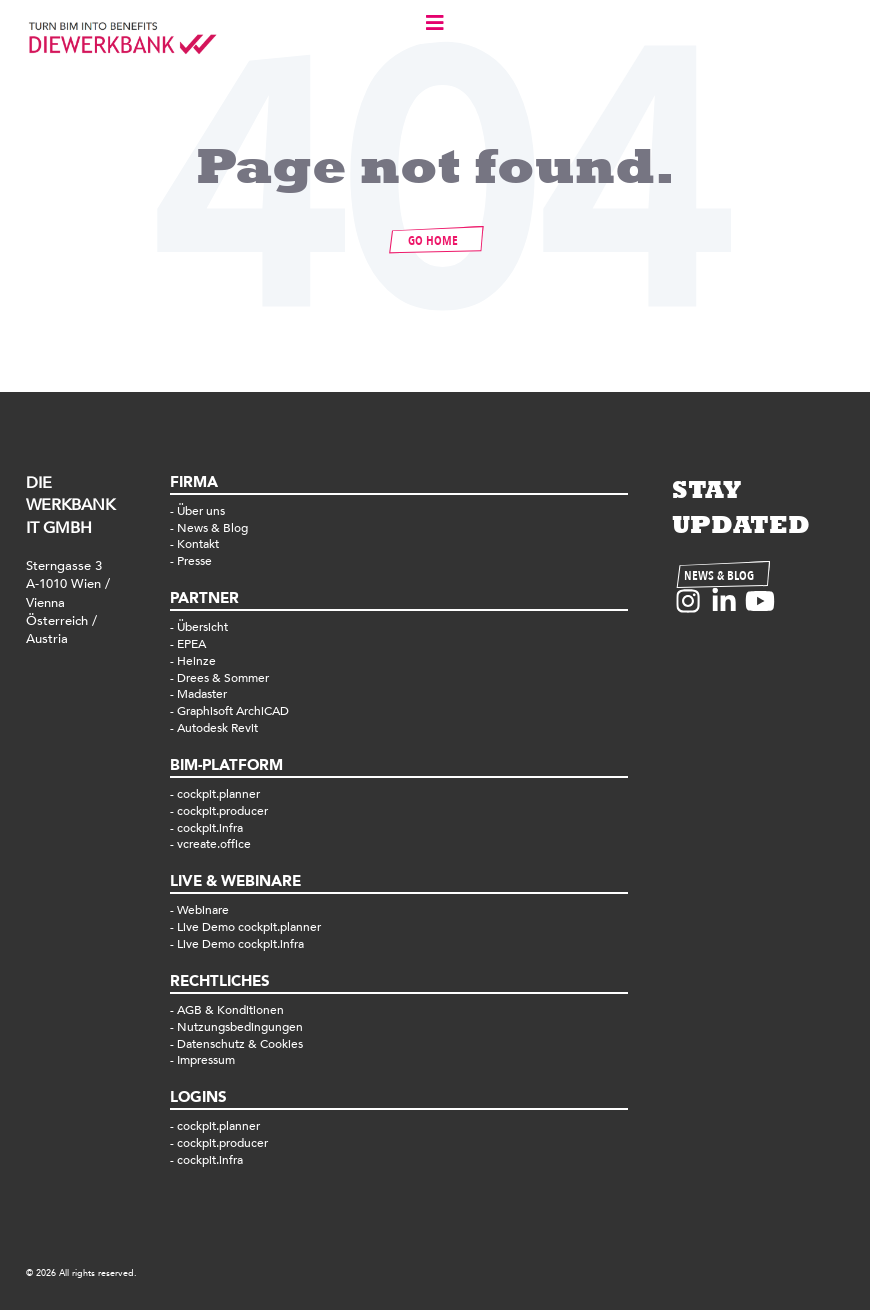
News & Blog (212, 528)
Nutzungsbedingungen (240, 1027)
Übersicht (202, 627)
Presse (194, 561)
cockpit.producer (222, 811)
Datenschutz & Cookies (240, 1044)
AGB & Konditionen (230, 1010)
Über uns (201, 511)
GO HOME (433, 241)
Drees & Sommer (223, 678)
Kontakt (198, 544)
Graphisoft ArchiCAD (233, 711)
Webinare (203, 910)
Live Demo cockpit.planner (249, 927)
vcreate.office (214, 844)
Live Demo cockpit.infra (240, 944)
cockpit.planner (218, 794)
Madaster (202, 694)
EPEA (191, 644)
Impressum (206, 1060)
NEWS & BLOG (719, 576)
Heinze (196, 661)
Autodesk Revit (217, 728)
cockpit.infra (210, 828)
